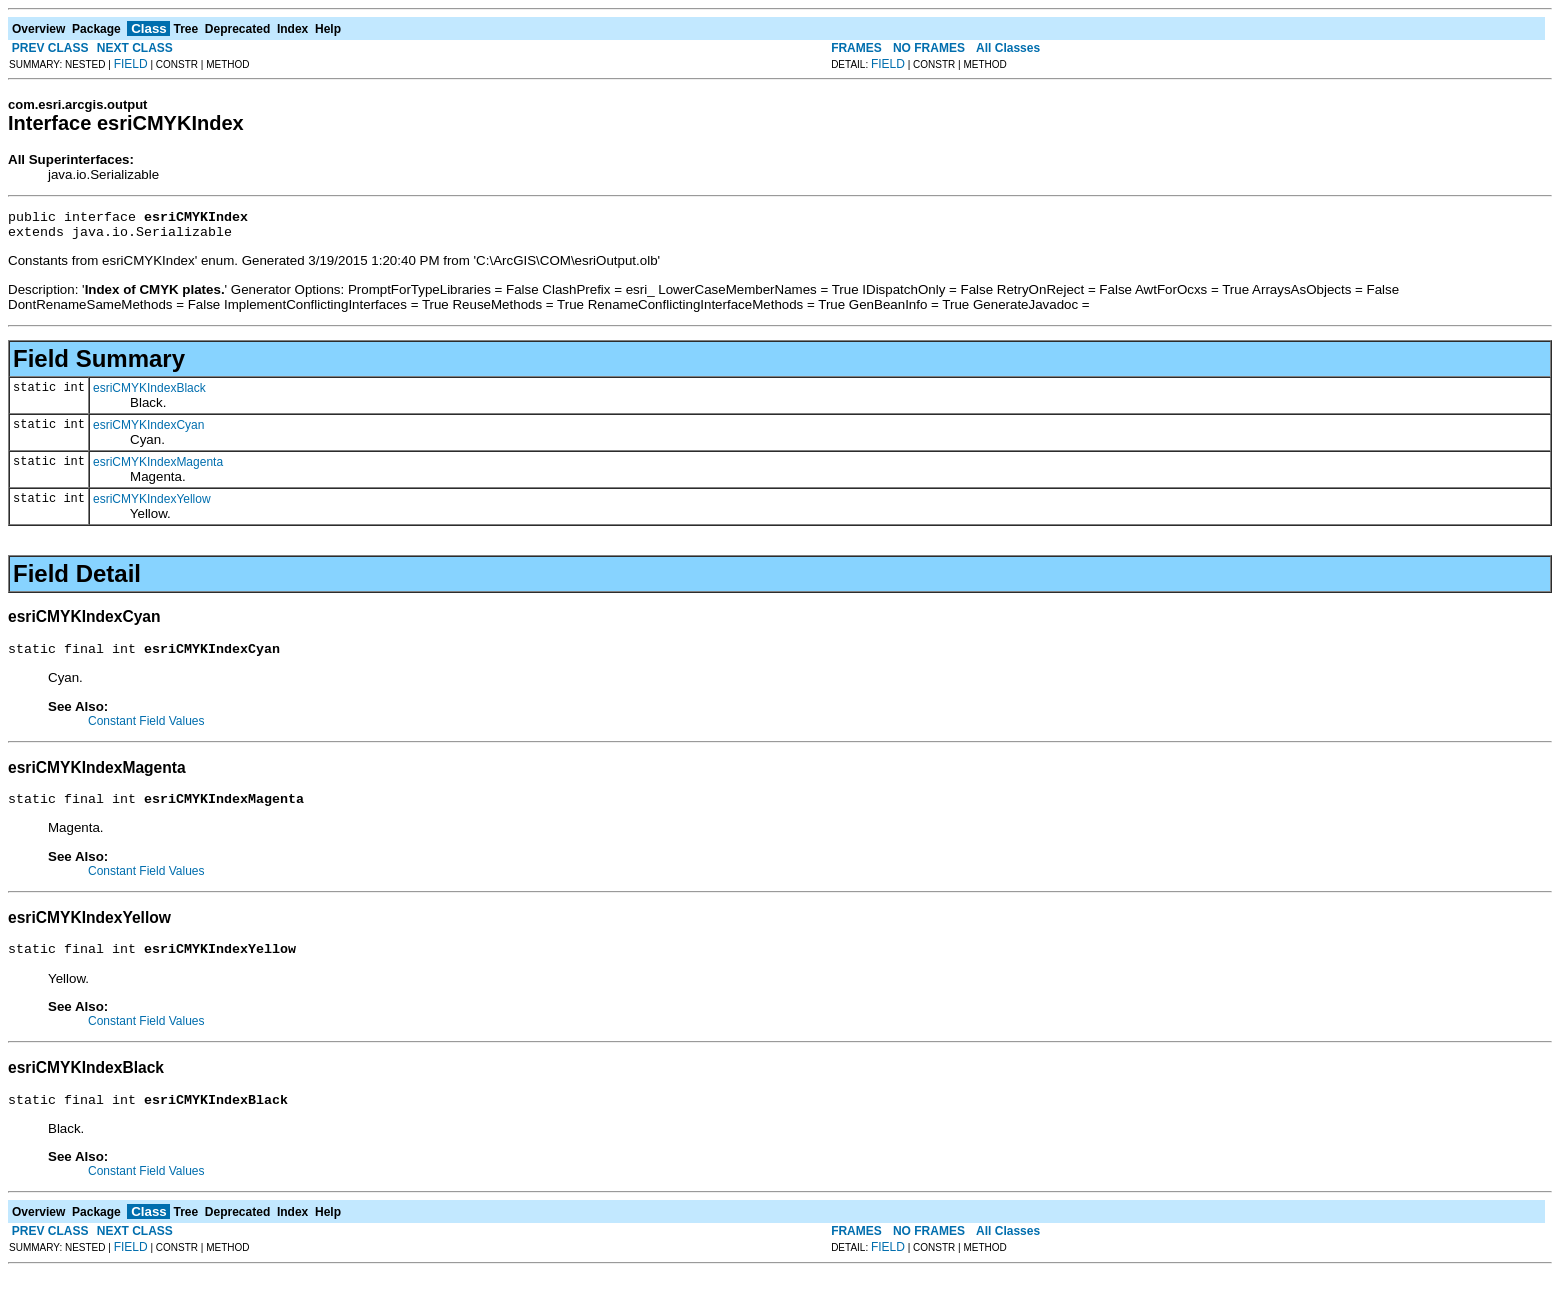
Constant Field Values (146, 730)
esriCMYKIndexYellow (152, 505)
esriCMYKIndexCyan (148, 431)
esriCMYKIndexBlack (149, 394)
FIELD (131, 64)
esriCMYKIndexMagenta (158, 468)
